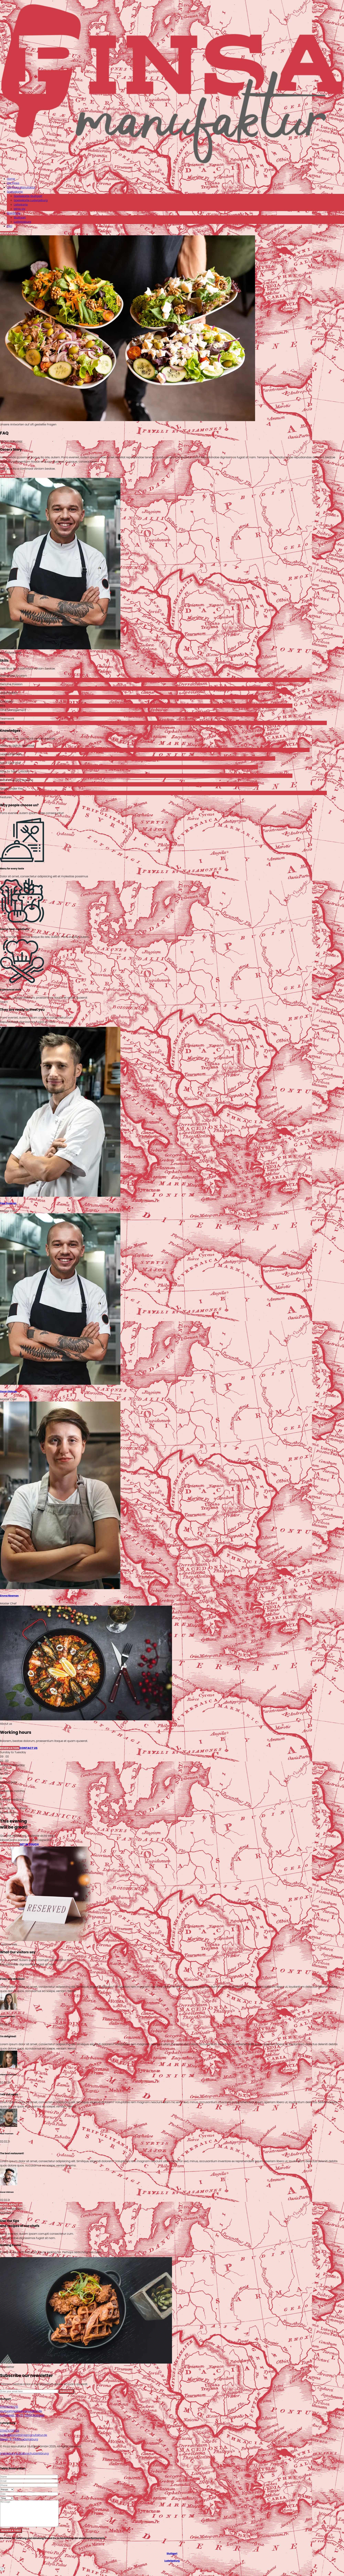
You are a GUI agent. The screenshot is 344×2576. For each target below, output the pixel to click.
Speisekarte (15, 192)
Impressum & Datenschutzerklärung (24, 2453)
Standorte (13, 213)
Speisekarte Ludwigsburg (31, 200)
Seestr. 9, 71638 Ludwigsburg (19, 2439)
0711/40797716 (9, 2407)
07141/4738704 (9, 2431)
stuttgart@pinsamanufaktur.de (21, 2411)
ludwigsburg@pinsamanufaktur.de (23, 2435)
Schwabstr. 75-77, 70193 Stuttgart (22, 2415)
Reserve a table (11, 2535)
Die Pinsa (13, 183)
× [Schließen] (2, 2574)
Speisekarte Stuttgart (28, 196)
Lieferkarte (21, 205)
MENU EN (19, 209)
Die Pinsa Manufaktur (21, 187)
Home (11, 179)
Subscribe (66, 2391)
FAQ (9, 226)
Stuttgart (20, 217)
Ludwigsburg (22, 222)
